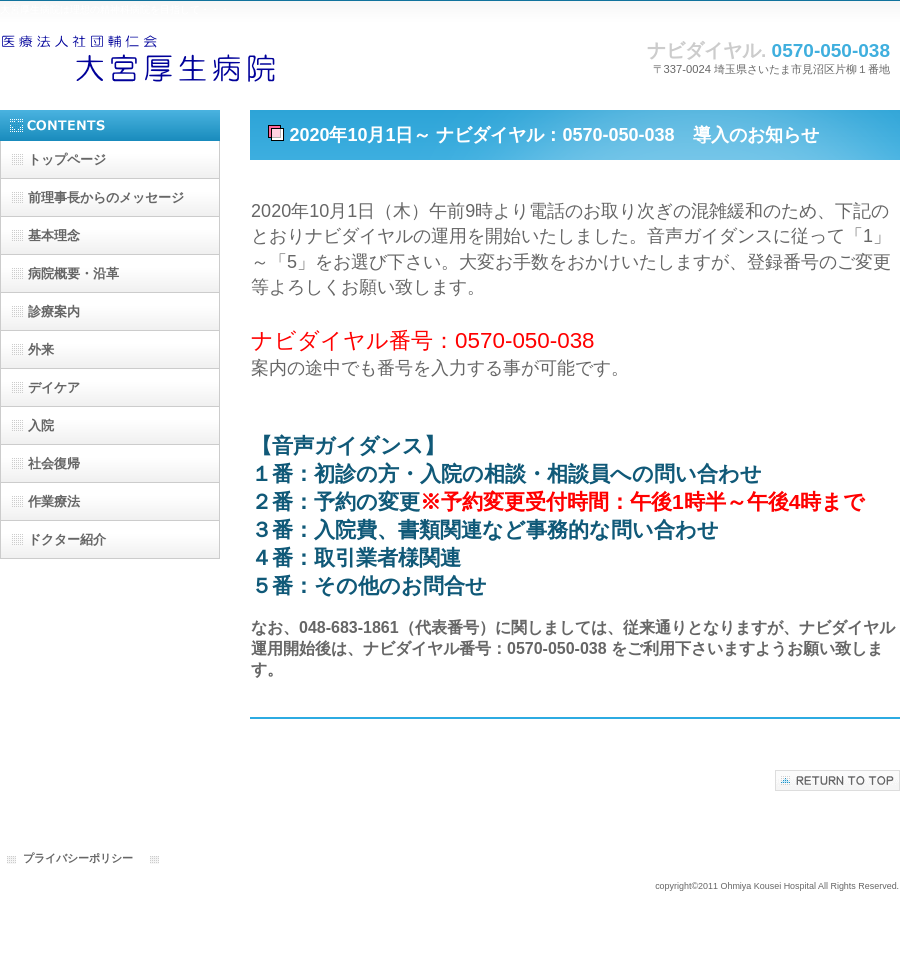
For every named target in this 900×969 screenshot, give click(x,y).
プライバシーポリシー (78, 858)
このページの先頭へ (837, 780)
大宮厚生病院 (200, 57)
